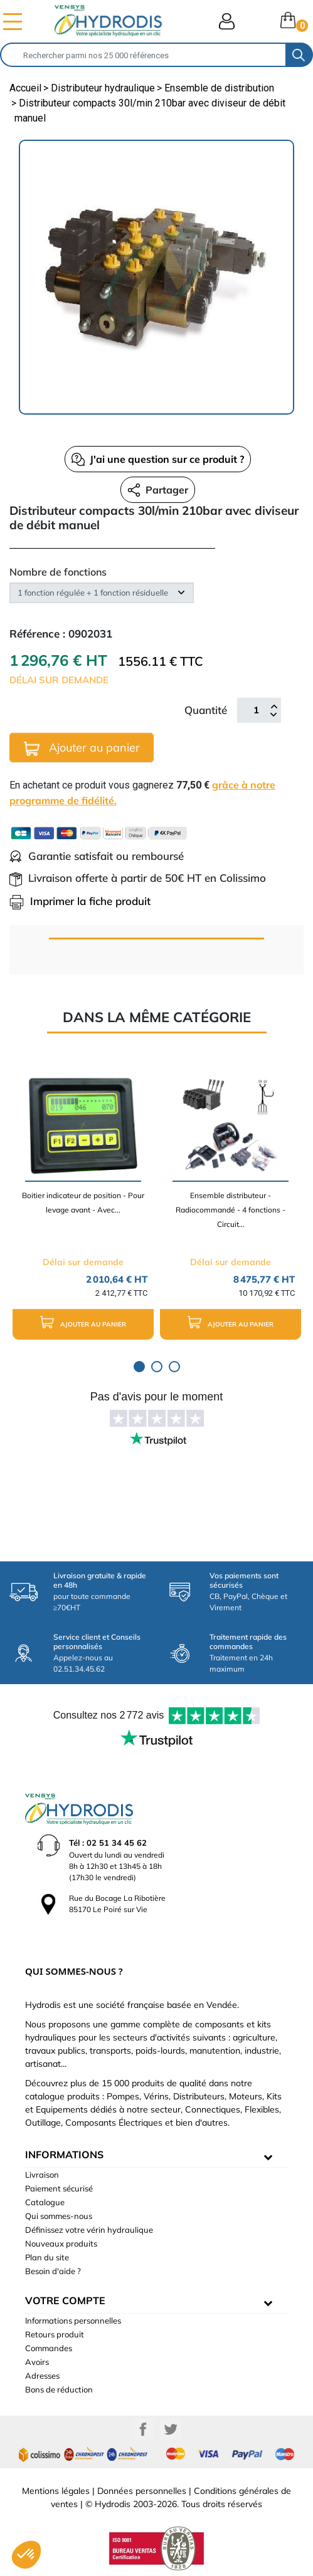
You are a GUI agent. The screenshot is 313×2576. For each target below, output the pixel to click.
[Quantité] (256, 710)
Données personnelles (141, 2490)
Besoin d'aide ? (53, 2271)
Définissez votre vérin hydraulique (89, 2230)
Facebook (143, 2429)
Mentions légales (56, 2490)
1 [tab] (139, 1366)
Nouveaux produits (61, 2243)
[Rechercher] (143, 55)
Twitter (170, 2429)
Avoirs (37, 2362)
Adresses (42, 2376)
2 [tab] (156, 1366)
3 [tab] (174, 1366)
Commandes (48, 2348)
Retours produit (54, 2334)
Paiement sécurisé (59, 2188)
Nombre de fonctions (58, 572)
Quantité (205, 709)
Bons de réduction (59, 2389)
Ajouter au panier (82, 748)
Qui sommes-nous (58, 2216)
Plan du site (47, 2257)
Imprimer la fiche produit (80, 901)
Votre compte (65, 2300)
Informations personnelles (73, 2320)
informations (64, 2154)
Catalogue (45, 2202)
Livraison (42, 2175)
